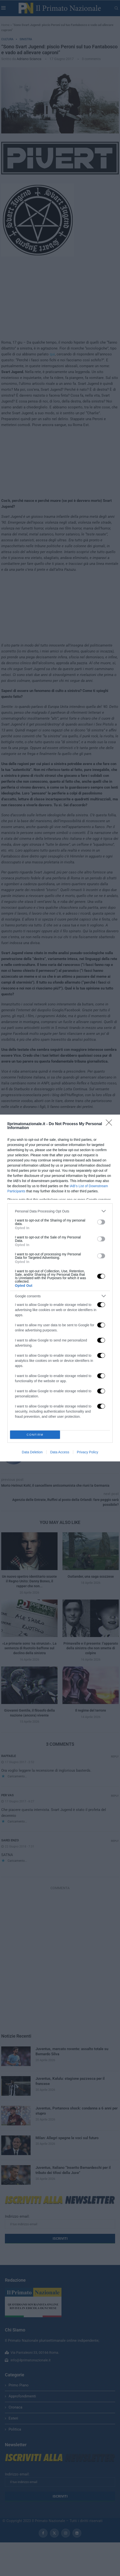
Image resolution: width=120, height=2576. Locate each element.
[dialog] (60, 1288)
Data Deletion (32, 1452)
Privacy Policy (87, 1452)
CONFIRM (35, 1435)
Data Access (59, 1452)
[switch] (101, 1222)
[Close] (110, 1124)
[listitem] (60, 1211)
